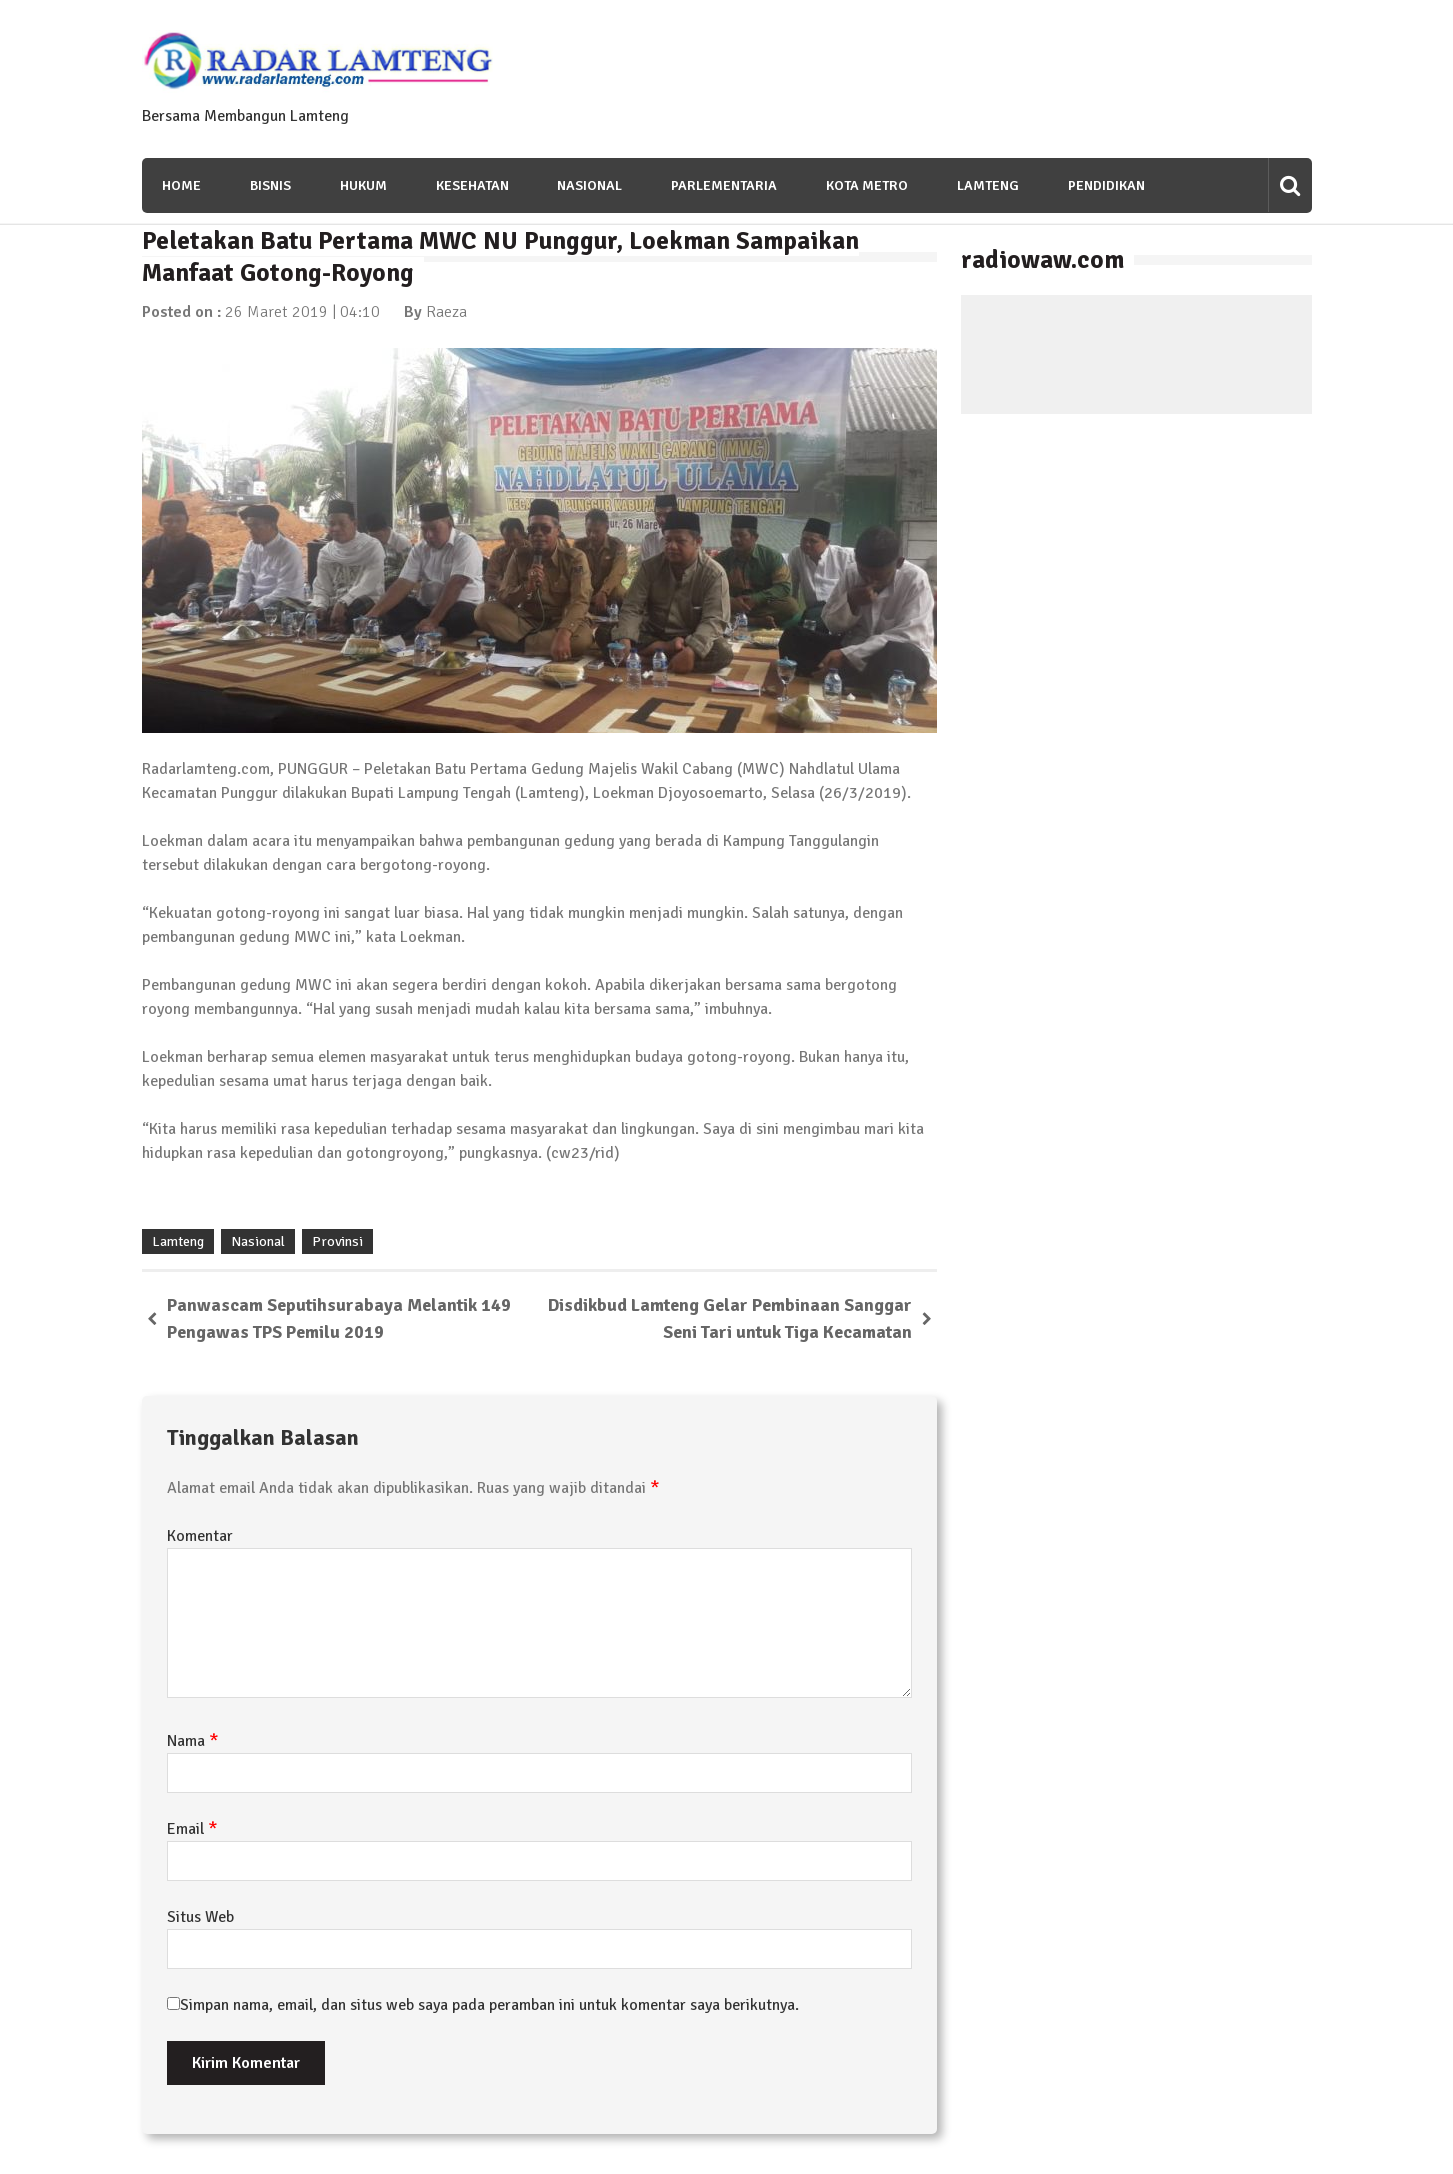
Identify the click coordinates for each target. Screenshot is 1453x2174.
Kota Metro (868, 185)
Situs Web (200, 1917)
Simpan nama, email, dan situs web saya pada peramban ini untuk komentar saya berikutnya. (489, 2005)
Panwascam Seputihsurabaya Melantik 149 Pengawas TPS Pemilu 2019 (339, 1318)
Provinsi (337, 1241)
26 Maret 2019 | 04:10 (302, 312)
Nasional (590, 185)
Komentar (200, 1536)
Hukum (363, 185)
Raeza (446, 312)
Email (192, 1829)
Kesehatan (472, 185)
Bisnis (270, 185)
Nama (193, 1741)
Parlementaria (725, 185)
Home (181, 185)
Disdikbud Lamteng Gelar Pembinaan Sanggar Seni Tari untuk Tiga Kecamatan (730, 1318)
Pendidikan (1107, 185)
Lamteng (989, 185)
